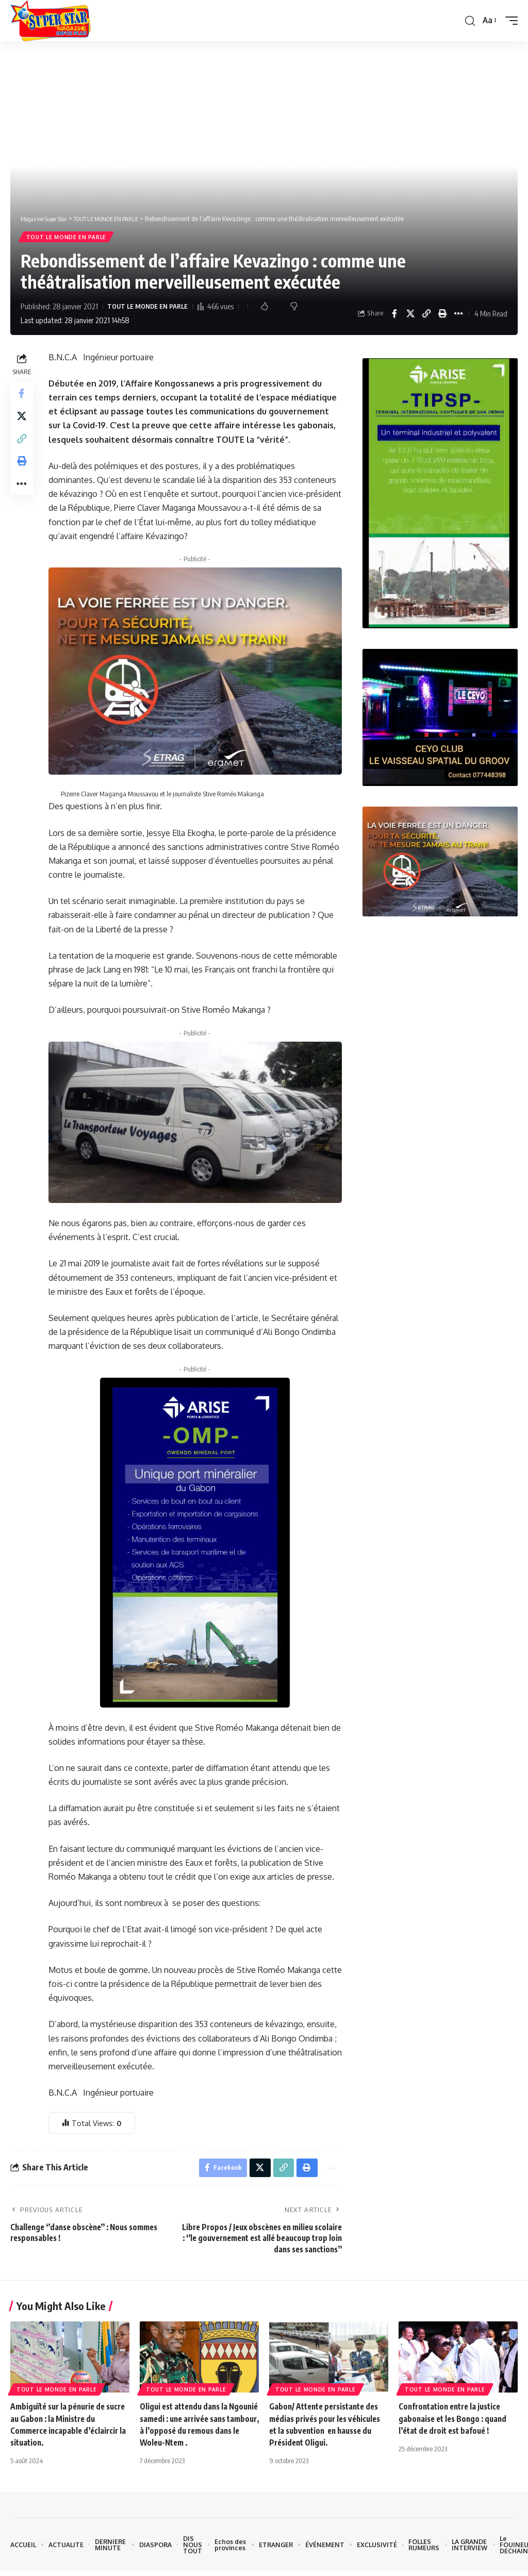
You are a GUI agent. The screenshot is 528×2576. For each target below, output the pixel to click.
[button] (469, 20)
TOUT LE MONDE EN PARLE (67, 238)
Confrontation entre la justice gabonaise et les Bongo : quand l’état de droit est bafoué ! (455, 2422)
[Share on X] (410, 315)
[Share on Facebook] (394, 315)
